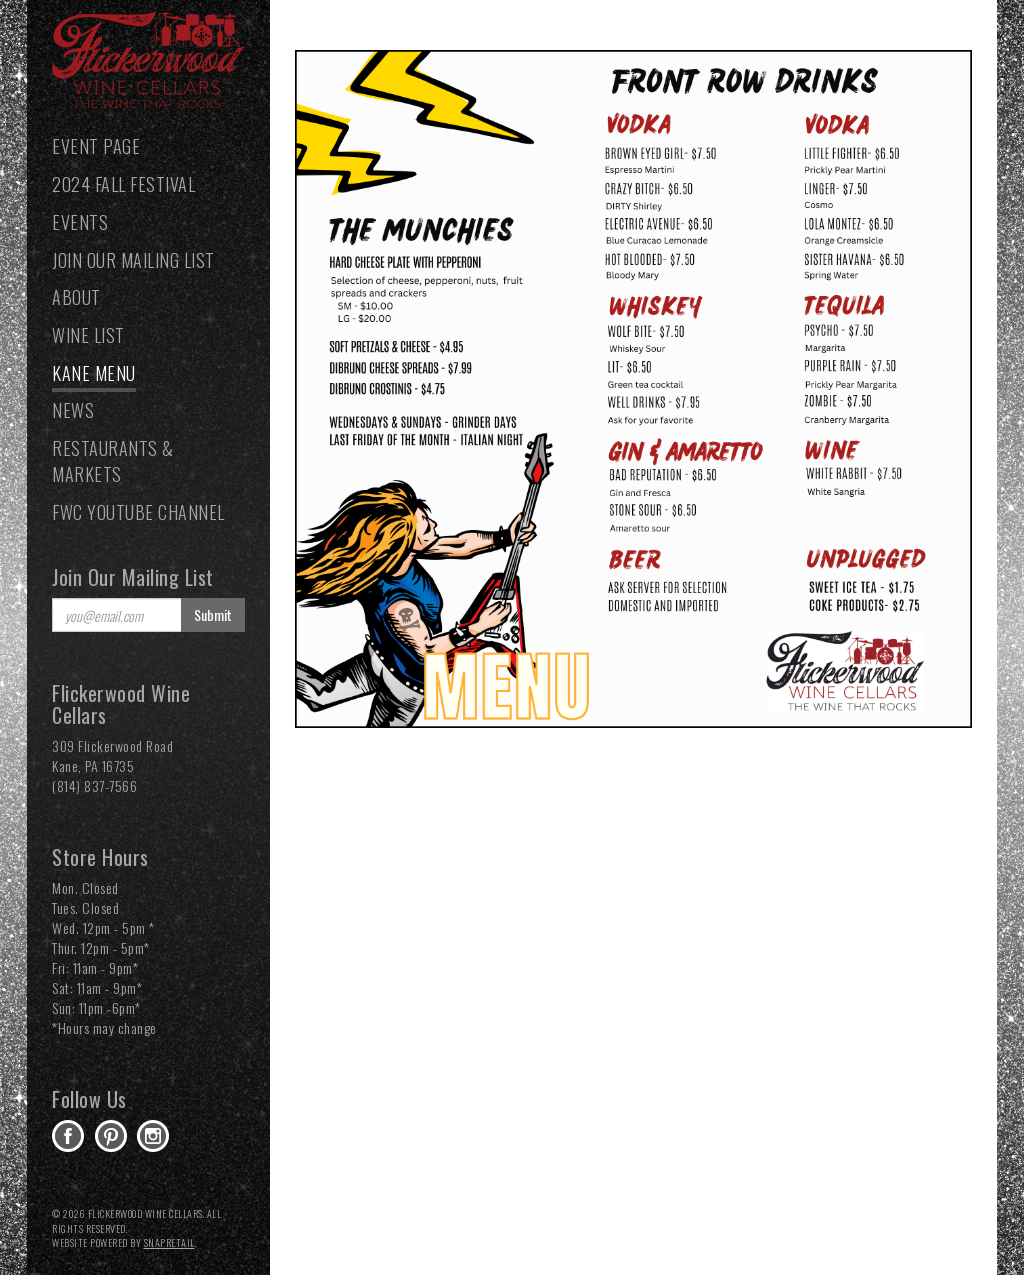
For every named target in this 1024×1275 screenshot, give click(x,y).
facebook (68, 1136)
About (76, 297)
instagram (153, 1136)
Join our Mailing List (133, 260)
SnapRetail (169, 1242)
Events (80, 222)
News (73, 410)
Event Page (96, 146)
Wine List (88, 335)
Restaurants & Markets (113, 461)
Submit (213, 614)
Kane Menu (94, 373)
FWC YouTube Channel (138, 512)
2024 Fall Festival (123, 184)
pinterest (111, 1136)
